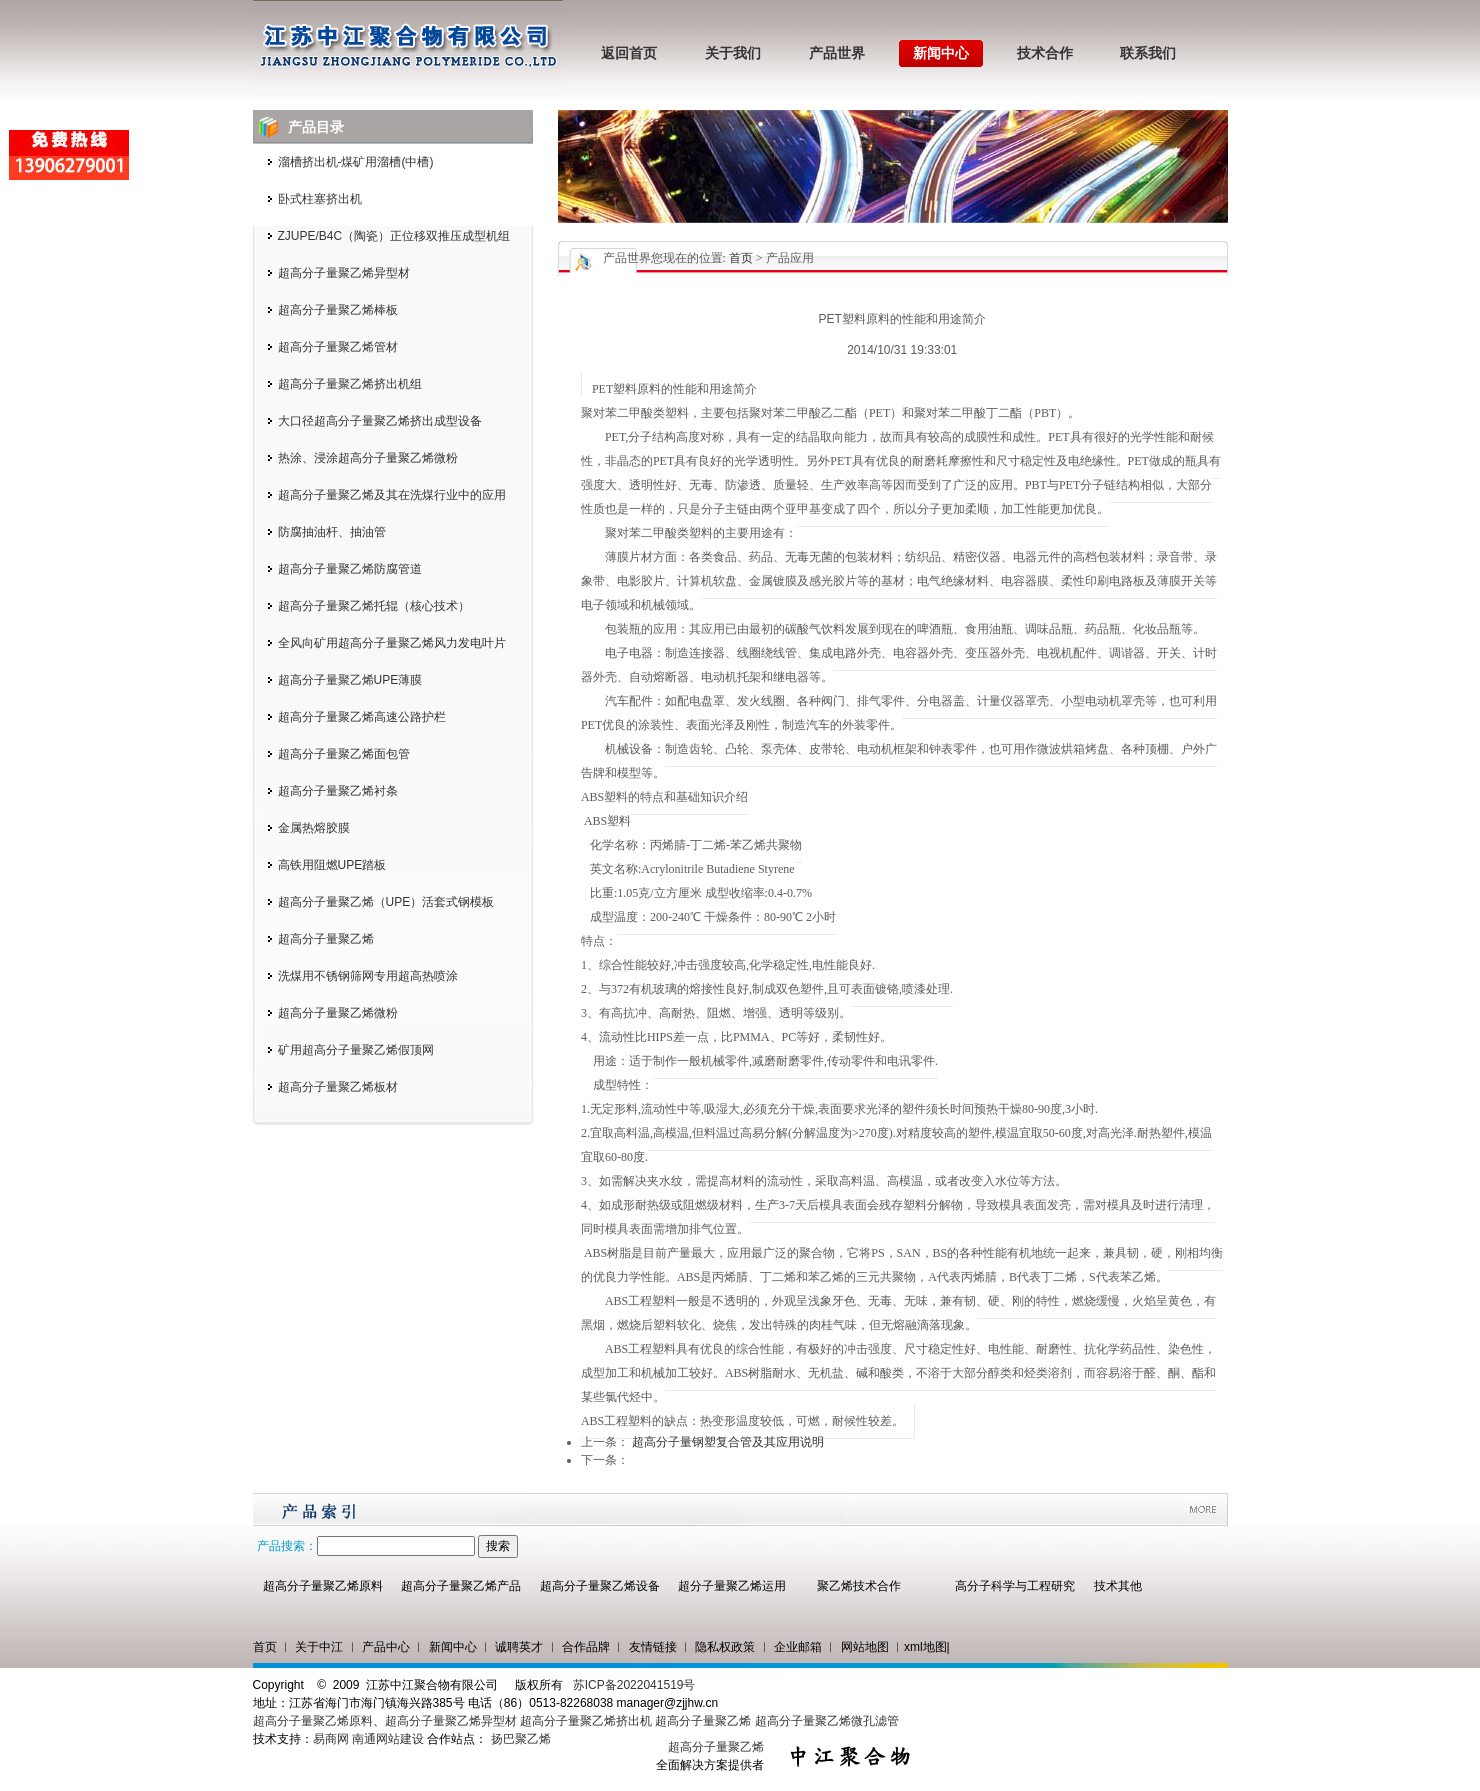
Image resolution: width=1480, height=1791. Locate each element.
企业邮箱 (798, 1647)
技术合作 (1045, 53)
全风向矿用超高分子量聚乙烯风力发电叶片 (392, 643)
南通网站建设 (388, 1739)
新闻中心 (941, 53)
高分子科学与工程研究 (1015, 1586)
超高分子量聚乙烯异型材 (344, 273)
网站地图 (865, 1647)
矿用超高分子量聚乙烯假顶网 (356, 1050)
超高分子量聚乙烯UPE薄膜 (350, 680)
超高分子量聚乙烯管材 (338, 347)
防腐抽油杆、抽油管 (332, 532)
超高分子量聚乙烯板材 (338, 1087)
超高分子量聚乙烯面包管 (344, 754)
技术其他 (1118, 1586)
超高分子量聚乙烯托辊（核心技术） (374, 606)
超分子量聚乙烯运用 (732, 1586)
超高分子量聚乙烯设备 (600, 1586)
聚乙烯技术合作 (859, 1586)
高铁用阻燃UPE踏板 (332, 865)
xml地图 (925, 1647)
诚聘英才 (519, 1647)
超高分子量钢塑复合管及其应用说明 (728, 1442)
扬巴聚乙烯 (521, 1739)
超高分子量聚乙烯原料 (323, 1586)
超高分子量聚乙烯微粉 (338, 1013)
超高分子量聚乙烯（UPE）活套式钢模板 (386, 902)
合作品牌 (586, 1647)
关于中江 (319, 1647)
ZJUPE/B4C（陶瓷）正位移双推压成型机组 (394, 236)
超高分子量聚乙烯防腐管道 (350, 569)
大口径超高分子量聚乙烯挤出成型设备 (380, 421)
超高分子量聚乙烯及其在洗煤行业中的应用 (392, 495)
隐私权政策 (725, 1647)
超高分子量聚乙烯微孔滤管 (827, 1721)
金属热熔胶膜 (314, 828)
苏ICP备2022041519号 (634, 1685)
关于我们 (733, 53)
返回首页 (629, 53)
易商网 (331, 1739)
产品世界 (837, 53)
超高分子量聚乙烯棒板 (338, 310)
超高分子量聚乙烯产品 (461, 1586)
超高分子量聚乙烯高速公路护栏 (362, 717)
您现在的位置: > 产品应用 (732, 258)
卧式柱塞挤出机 (320, 199)
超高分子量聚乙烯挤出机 (587, 1721)
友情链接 (653, 1647)
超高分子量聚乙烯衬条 (338, 791)
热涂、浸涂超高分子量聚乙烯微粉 (368, 458)
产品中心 (386, 1647)
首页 (741, 258)
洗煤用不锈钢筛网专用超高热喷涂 (368, 976)
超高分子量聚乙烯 (326, 939)
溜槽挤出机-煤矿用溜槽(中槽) (356, 162)
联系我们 (1148, 53)
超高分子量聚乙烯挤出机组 (350, 384)
